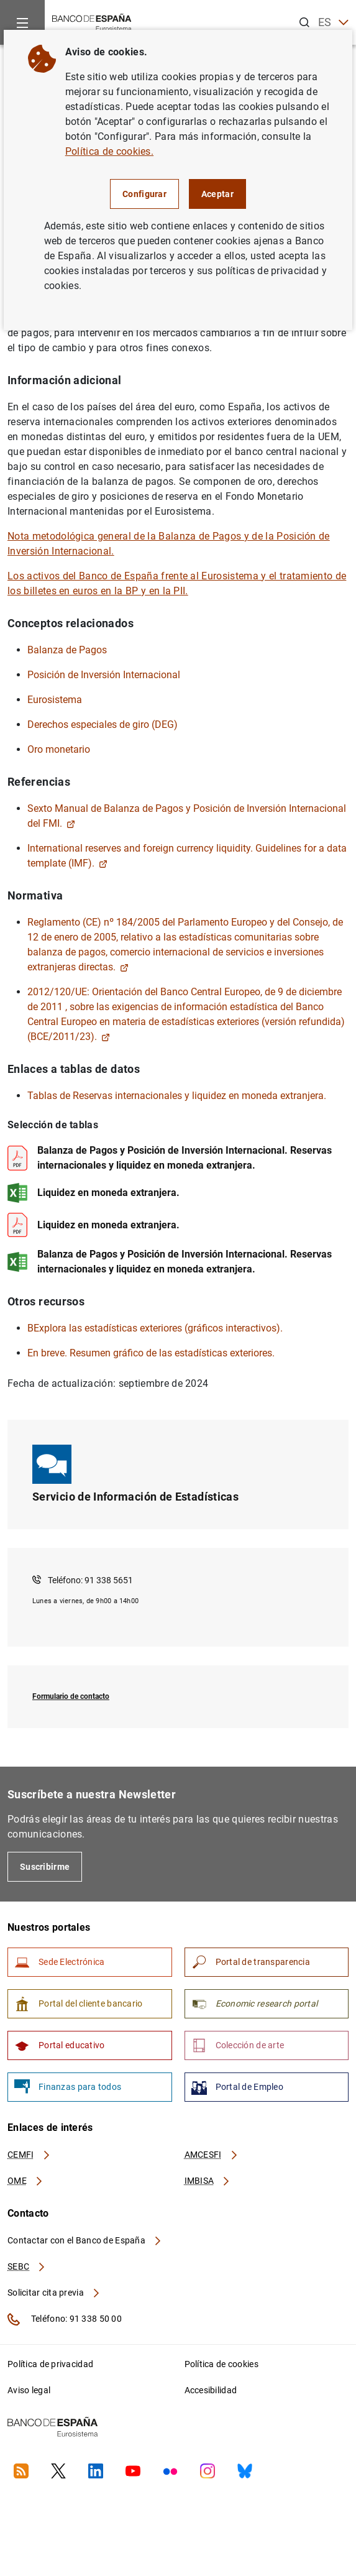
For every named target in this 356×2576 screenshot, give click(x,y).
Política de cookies (221, 2364)
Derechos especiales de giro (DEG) (102, 724)
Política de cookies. (109, 151)
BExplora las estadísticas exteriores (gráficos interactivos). (155, 1328)
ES (333, 23)
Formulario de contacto (70, 1696)
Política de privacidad (50, 2364)
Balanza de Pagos (67, 650)
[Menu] (22, 22)
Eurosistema (54, 700)
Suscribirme (45, 1867)
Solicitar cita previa (54, 2293)
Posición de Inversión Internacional (103, 675)
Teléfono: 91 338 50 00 (64, 2319)
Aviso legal (28, 2390)
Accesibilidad (211, 2390)
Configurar (144, 194)
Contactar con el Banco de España (85, 2240)
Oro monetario (58, 749)
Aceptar (217, 194)
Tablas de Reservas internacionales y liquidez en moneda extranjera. (176, 1096)
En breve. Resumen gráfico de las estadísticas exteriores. (151, 1353)
